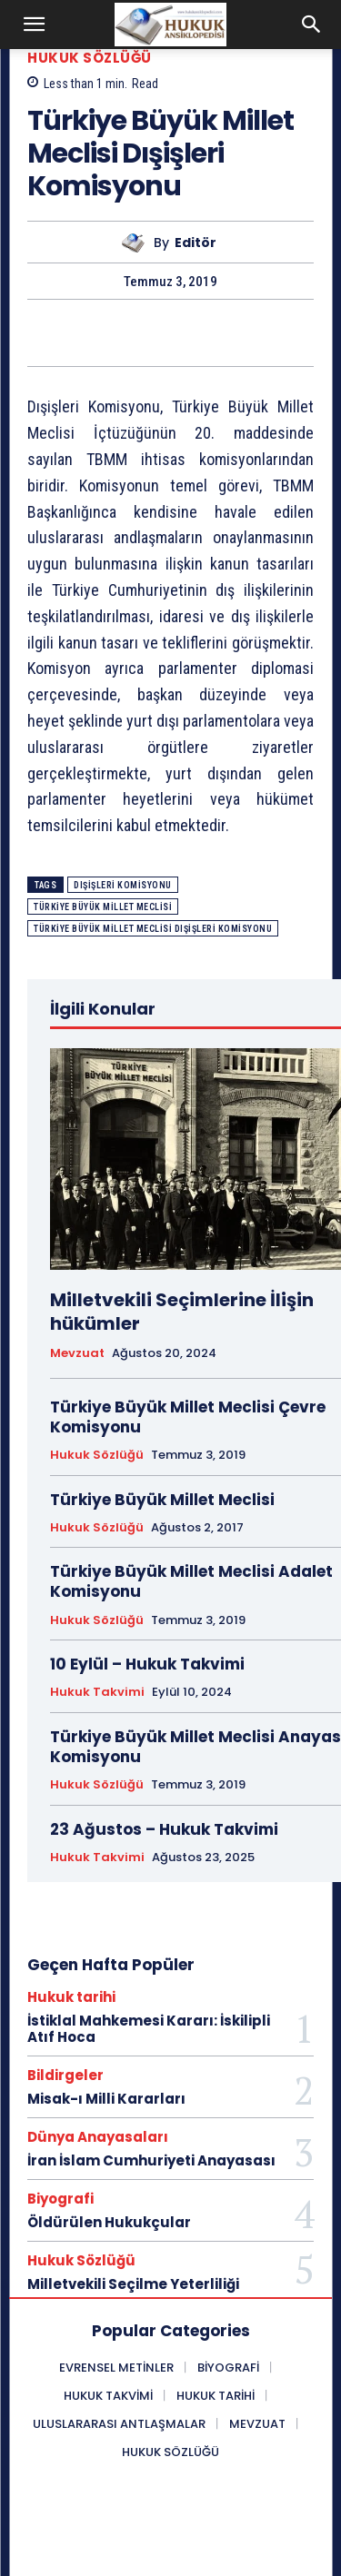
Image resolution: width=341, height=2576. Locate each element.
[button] (34, 24)
